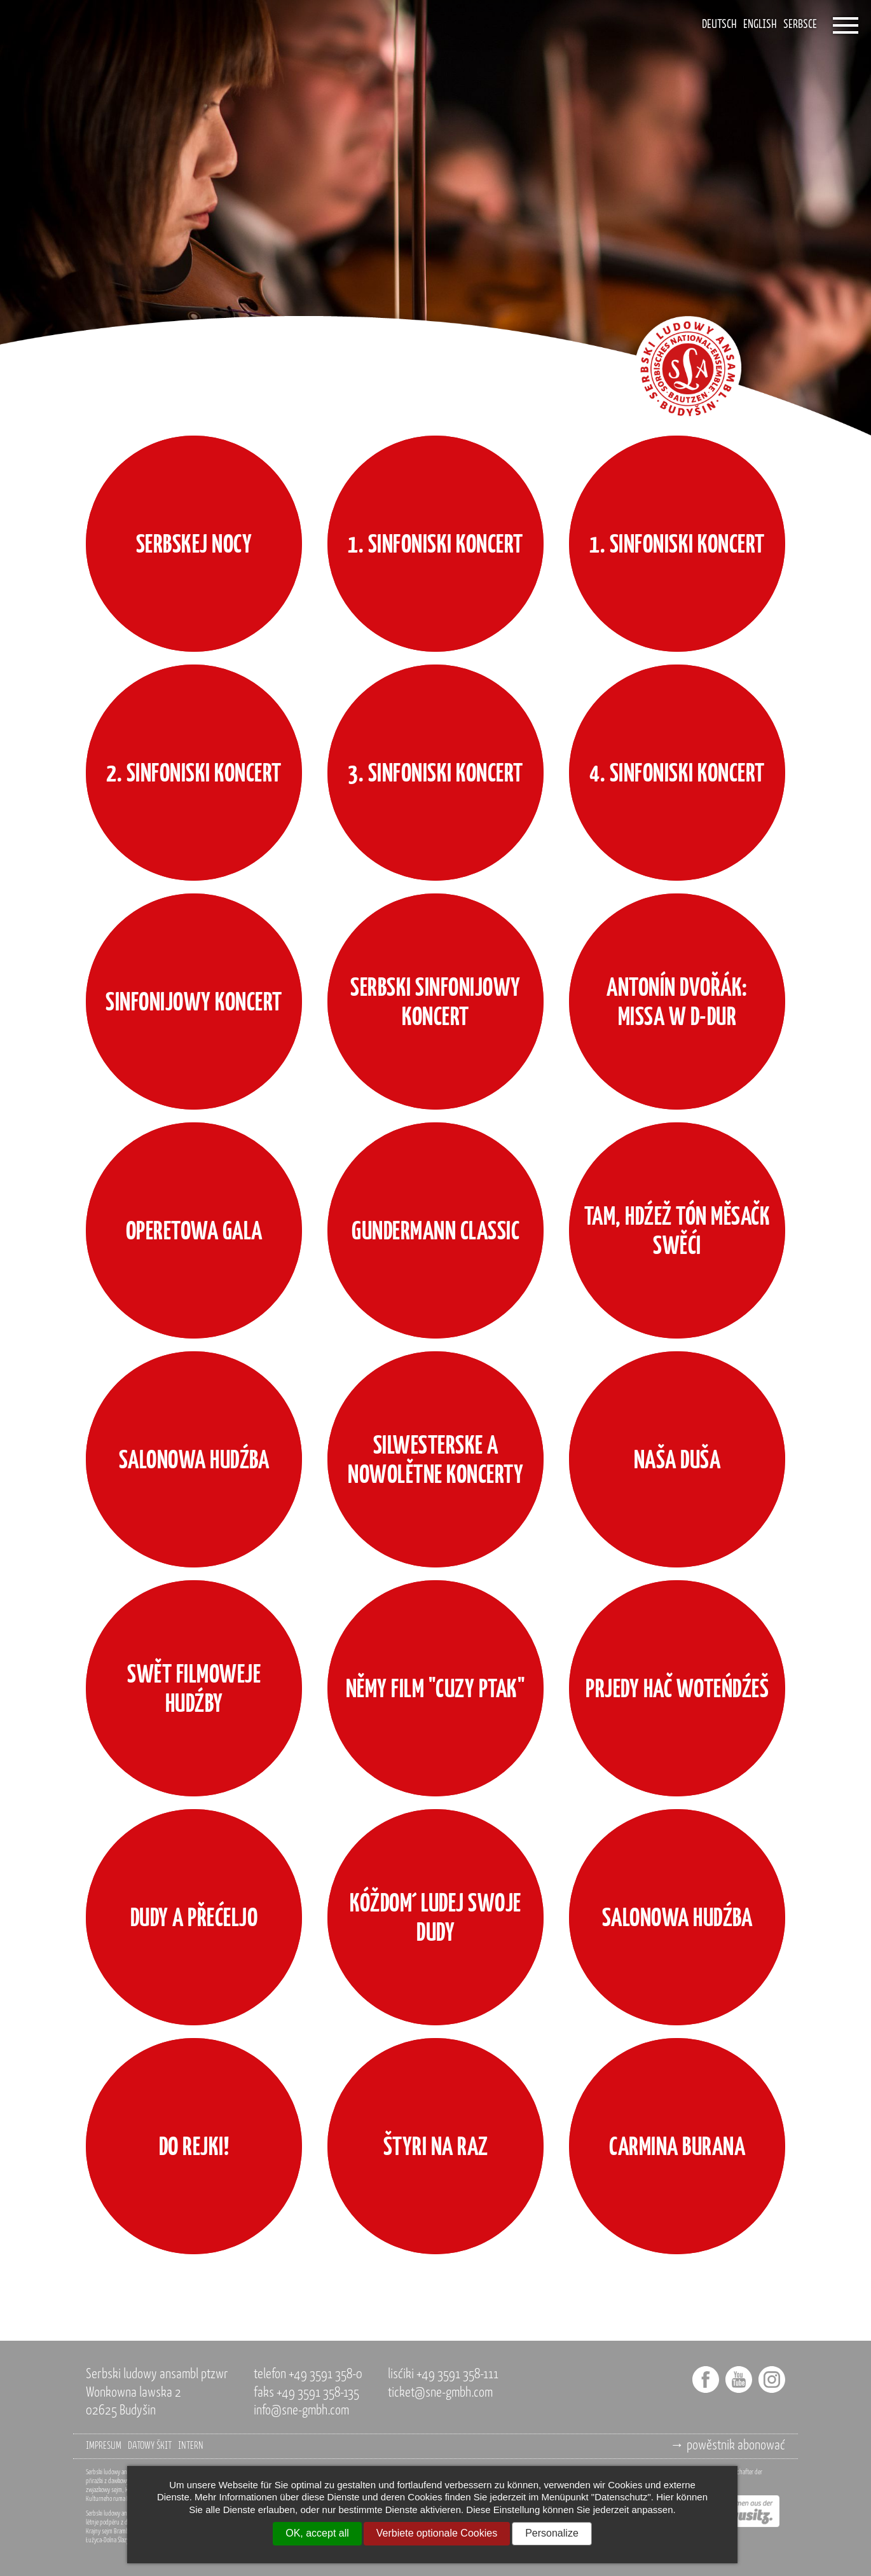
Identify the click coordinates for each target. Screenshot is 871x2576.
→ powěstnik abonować (727, 2446)
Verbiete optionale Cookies (436, 2533)
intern (190, 2446)
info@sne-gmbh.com (301, 2411)
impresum (103, 2446)
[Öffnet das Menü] (845, 25)
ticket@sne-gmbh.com (440, 2393)
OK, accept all (317, 2533)
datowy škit (150, 2446)
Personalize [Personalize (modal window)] (552, 2533)
